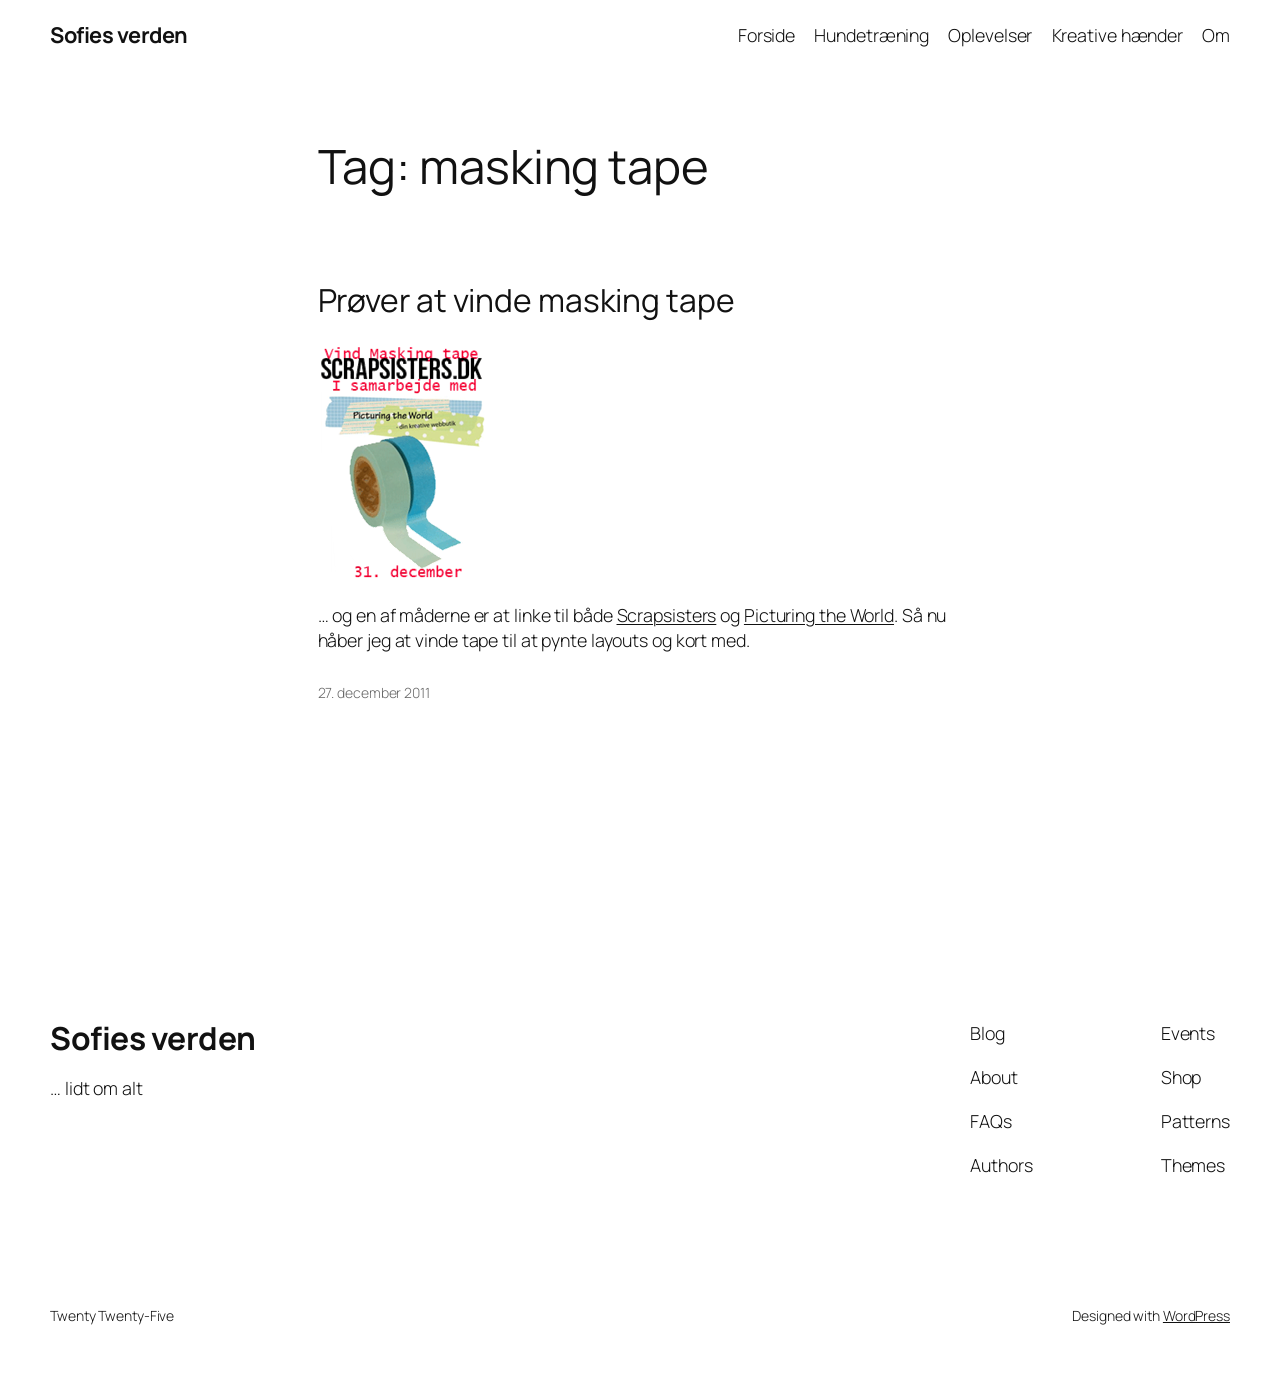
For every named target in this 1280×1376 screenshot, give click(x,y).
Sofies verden (119, 35)
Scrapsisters (667, 615)
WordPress (1196, 1315)
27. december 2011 (374, 692)
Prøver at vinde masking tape (526, 301)
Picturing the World (819, 615)
